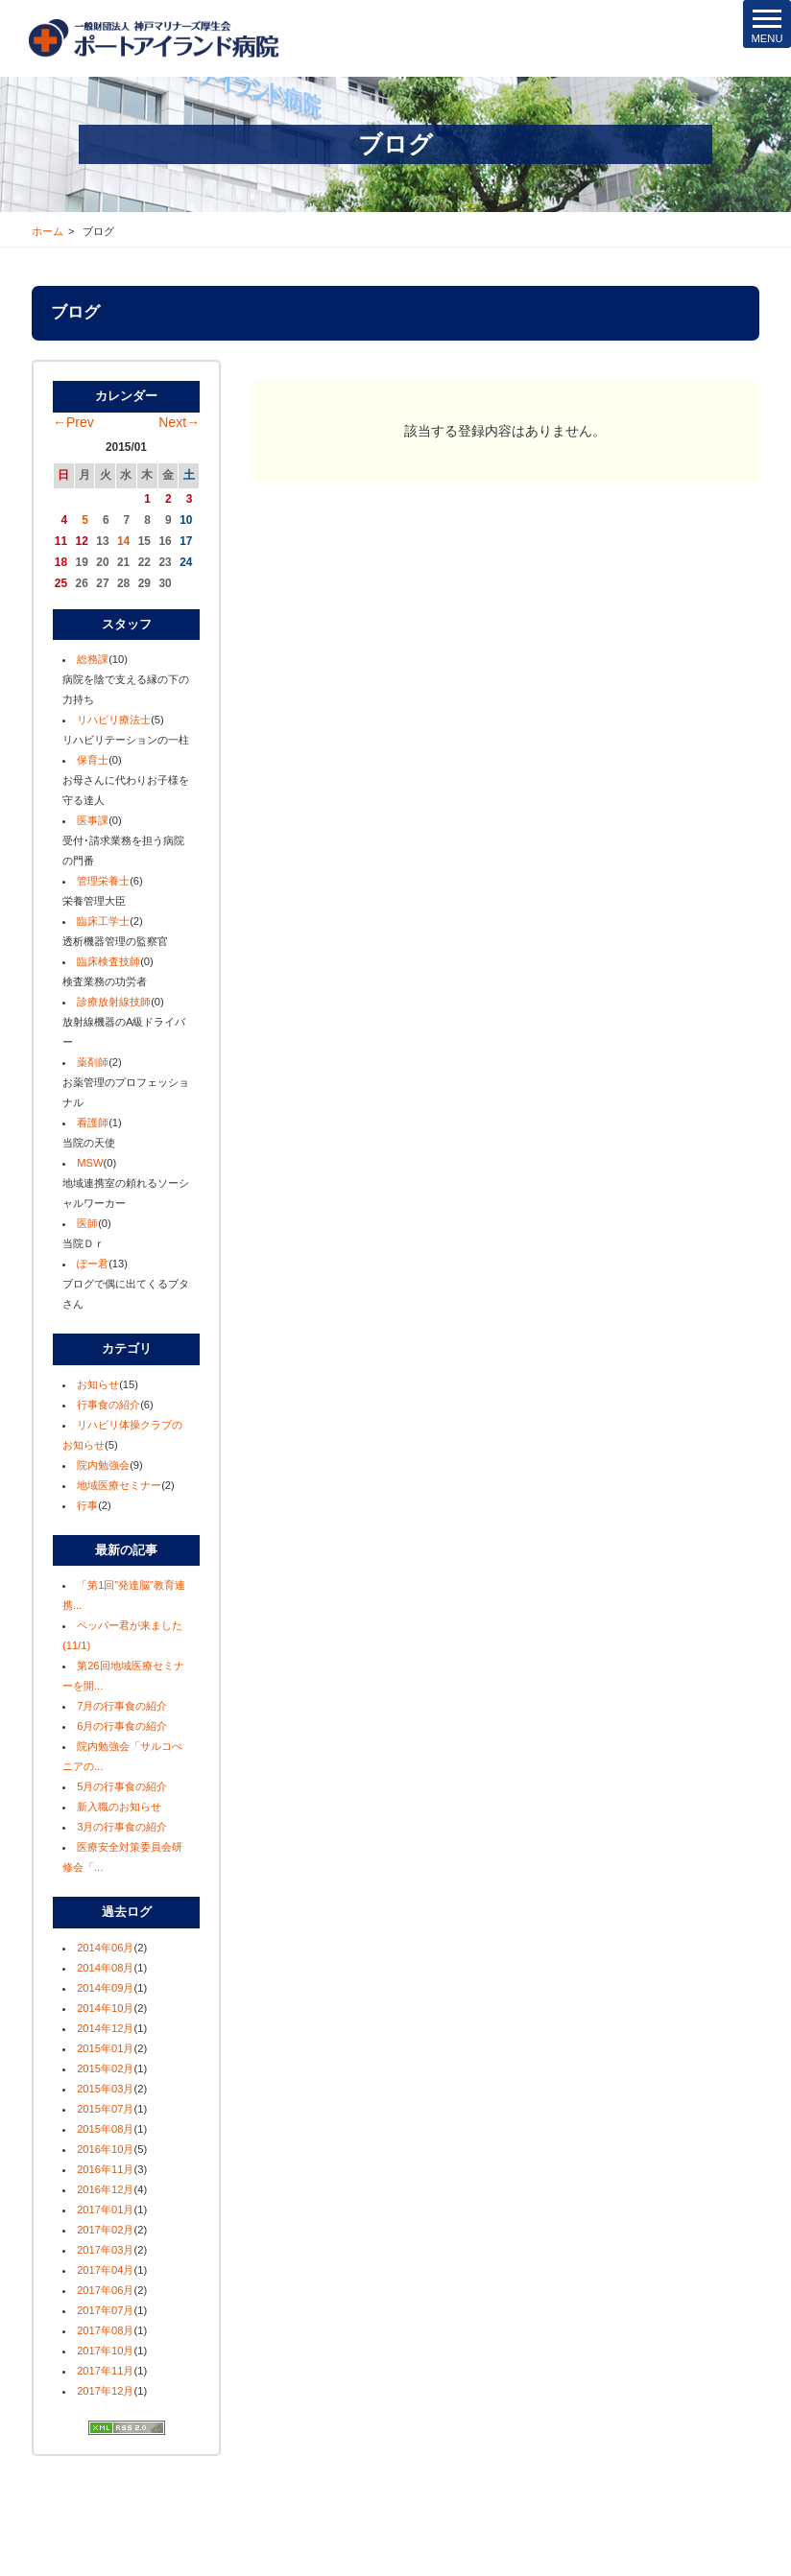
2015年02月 (105, 2068)
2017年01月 (105, 2209)
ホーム (47, 231)
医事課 (92, 820)
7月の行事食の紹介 (122, 1706)
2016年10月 (105, 2149)
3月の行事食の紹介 (122, 1826)
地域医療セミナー (119, 1485)
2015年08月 (105, 2129)
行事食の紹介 (108, 1404)
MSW (90, 1163)
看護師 (92, 1122)
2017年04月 (105, 2270)
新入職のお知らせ (119, 1806)
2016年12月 (105, 2189)
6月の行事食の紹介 (122, 1726)
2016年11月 (105, 2169)
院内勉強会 (103, 1465)
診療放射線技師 (114, 1001)
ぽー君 (92, 1263)
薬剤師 (92, 1062)
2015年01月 (105, 2048)
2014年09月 (105, 1988)
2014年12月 (105, 2028)
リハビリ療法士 (114, 719)
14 (123, 541)
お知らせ (98, 1384)
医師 (87, 1223)
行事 (87, 1505)
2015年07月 (105, 2109)
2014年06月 (105, 1947)
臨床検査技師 (108, 961)
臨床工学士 (103, 921)
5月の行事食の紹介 (122, 1786)
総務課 (92, 659)
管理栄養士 (103, 880)
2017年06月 (105, 2290)
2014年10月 (105, 2008)
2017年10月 (105, 2350)
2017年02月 (105, 2229)
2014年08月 (105, 1967)
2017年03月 (105, 2250)
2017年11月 (105, 2370)
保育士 (92, 760)
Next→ (179, 422)
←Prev (73, 422)
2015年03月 (105, 2088)
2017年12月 (105, 2391)
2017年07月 (105, 2310)
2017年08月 (105, 2330)
